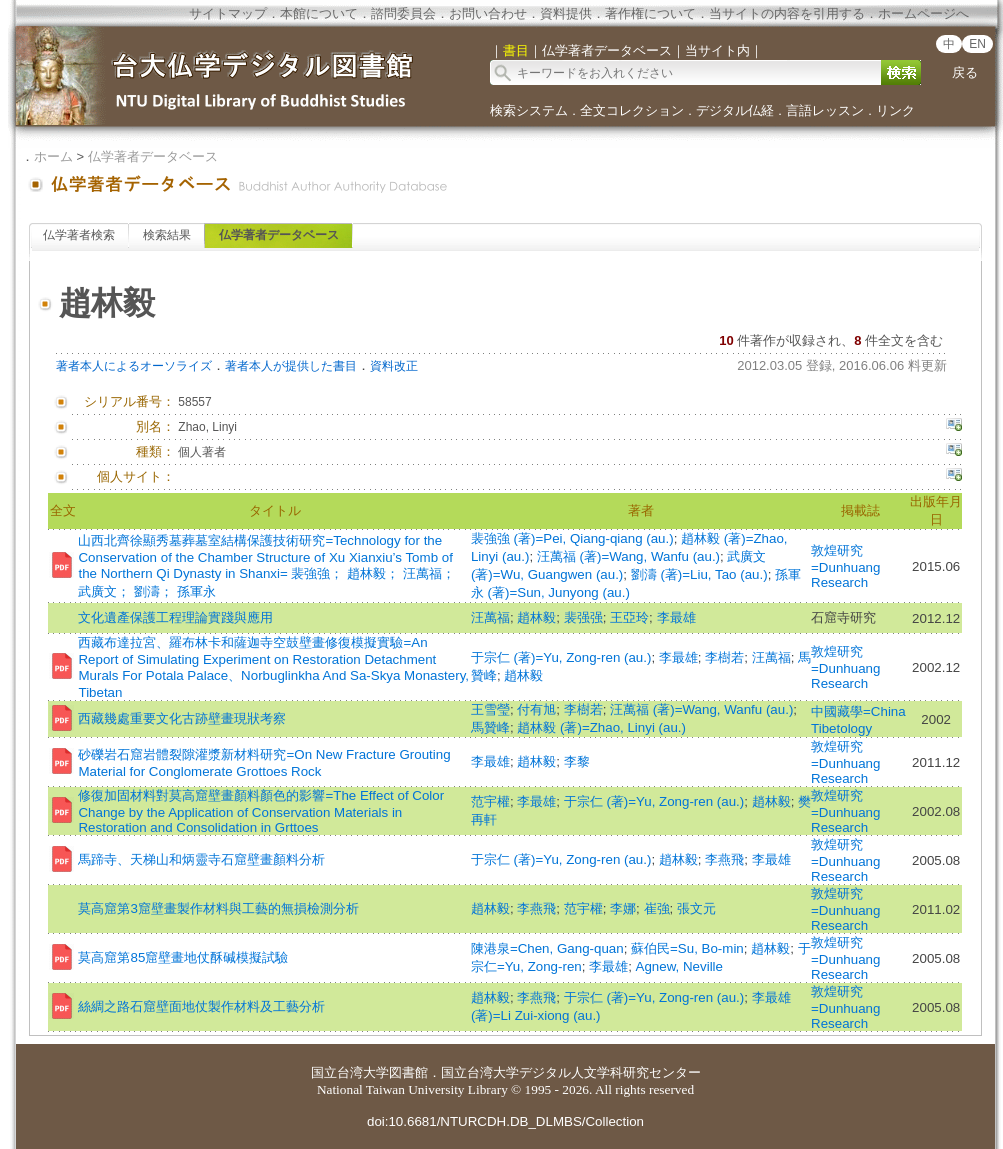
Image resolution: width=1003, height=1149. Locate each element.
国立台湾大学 (350, 1072)
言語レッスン (825, 110)
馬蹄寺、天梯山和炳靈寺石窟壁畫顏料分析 (201, 859)
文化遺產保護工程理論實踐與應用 (175, 617)
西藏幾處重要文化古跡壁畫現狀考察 (182, 718)
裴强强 (583, 617)
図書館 (408, 1072)
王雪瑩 (490, 709)
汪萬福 (490, 617)
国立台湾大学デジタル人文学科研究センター (571, 1072)
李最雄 (676, 617)
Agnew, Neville (679, 966)
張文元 (696, 908)
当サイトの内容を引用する (787, 13)
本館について (319, 13)
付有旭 (536, 709)
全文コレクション (632, 110)
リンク (895, 110)
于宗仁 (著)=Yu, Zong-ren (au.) (561, 657)
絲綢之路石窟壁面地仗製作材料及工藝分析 (201, 1006)
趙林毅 (536, 617)
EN (977, 44)
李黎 (577, 761)
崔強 (657, 908)
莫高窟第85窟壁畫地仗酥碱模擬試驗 (183, 957)
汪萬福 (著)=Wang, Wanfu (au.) (628, 556)
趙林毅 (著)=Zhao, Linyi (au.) (601, 727)
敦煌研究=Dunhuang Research (845, 566)
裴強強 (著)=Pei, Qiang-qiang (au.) (572, 538)
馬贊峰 (490, 727)
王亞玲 (629, 617)
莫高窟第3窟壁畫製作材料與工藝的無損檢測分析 (218, 908)
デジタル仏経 (735, 110)
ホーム (53, 156)
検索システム (529, 110)
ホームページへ (923, 13)
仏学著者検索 (79, 235)
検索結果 (167, 235)
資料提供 (566, 13)
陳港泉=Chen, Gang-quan (547, 948)
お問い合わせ (488, 13)
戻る (965, 72)
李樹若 (724, 657)
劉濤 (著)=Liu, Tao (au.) (699, 574)
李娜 (623, 908)
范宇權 (490, 801)
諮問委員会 (403, 13)
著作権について (650, 13)
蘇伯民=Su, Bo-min (687, 948)
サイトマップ (228, 13)
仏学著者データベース (153, 156)
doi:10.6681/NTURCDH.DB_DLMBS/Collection (505, 1121)
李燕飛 (724, 859)
